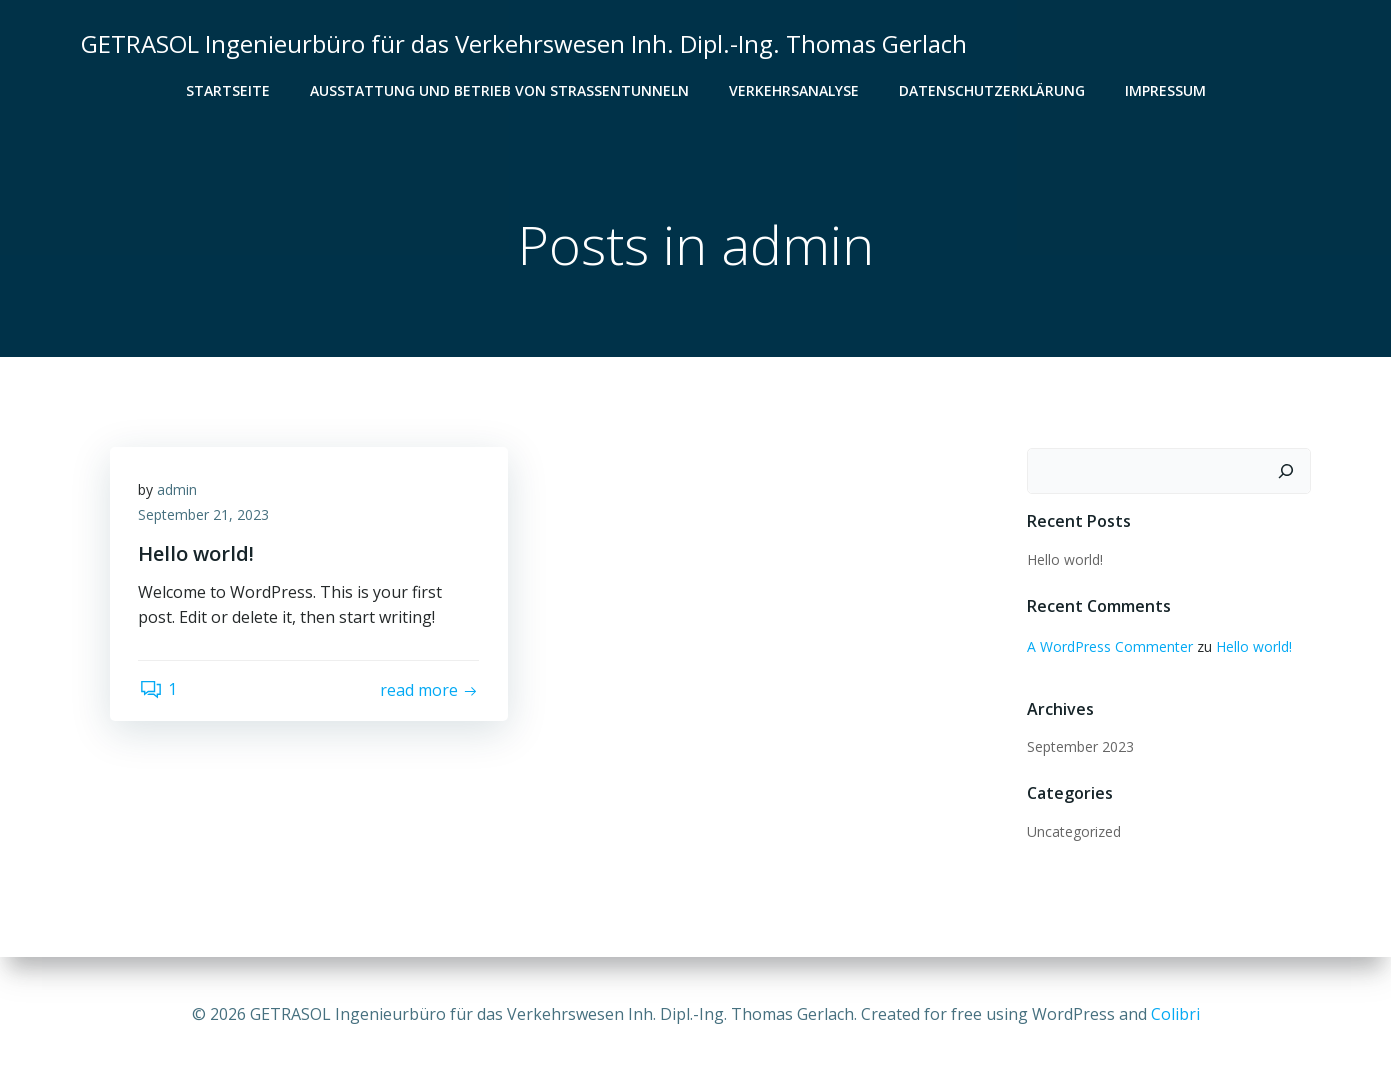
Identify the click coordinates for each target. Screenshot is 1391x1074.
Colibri (1175, 1014)
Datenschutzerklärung (992, 90)
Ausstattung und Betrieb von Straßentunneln (499, 90)
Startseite (228, 90)
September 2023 (1079, 747)
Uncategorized (1073, 832)
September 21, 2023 (205, 517)
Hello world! (1064, 560)
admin (179, 491)
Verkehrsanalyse (794, 90)
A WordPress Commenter (1109, 646)
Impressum (1165, 90)
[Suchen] (1287, 472)
